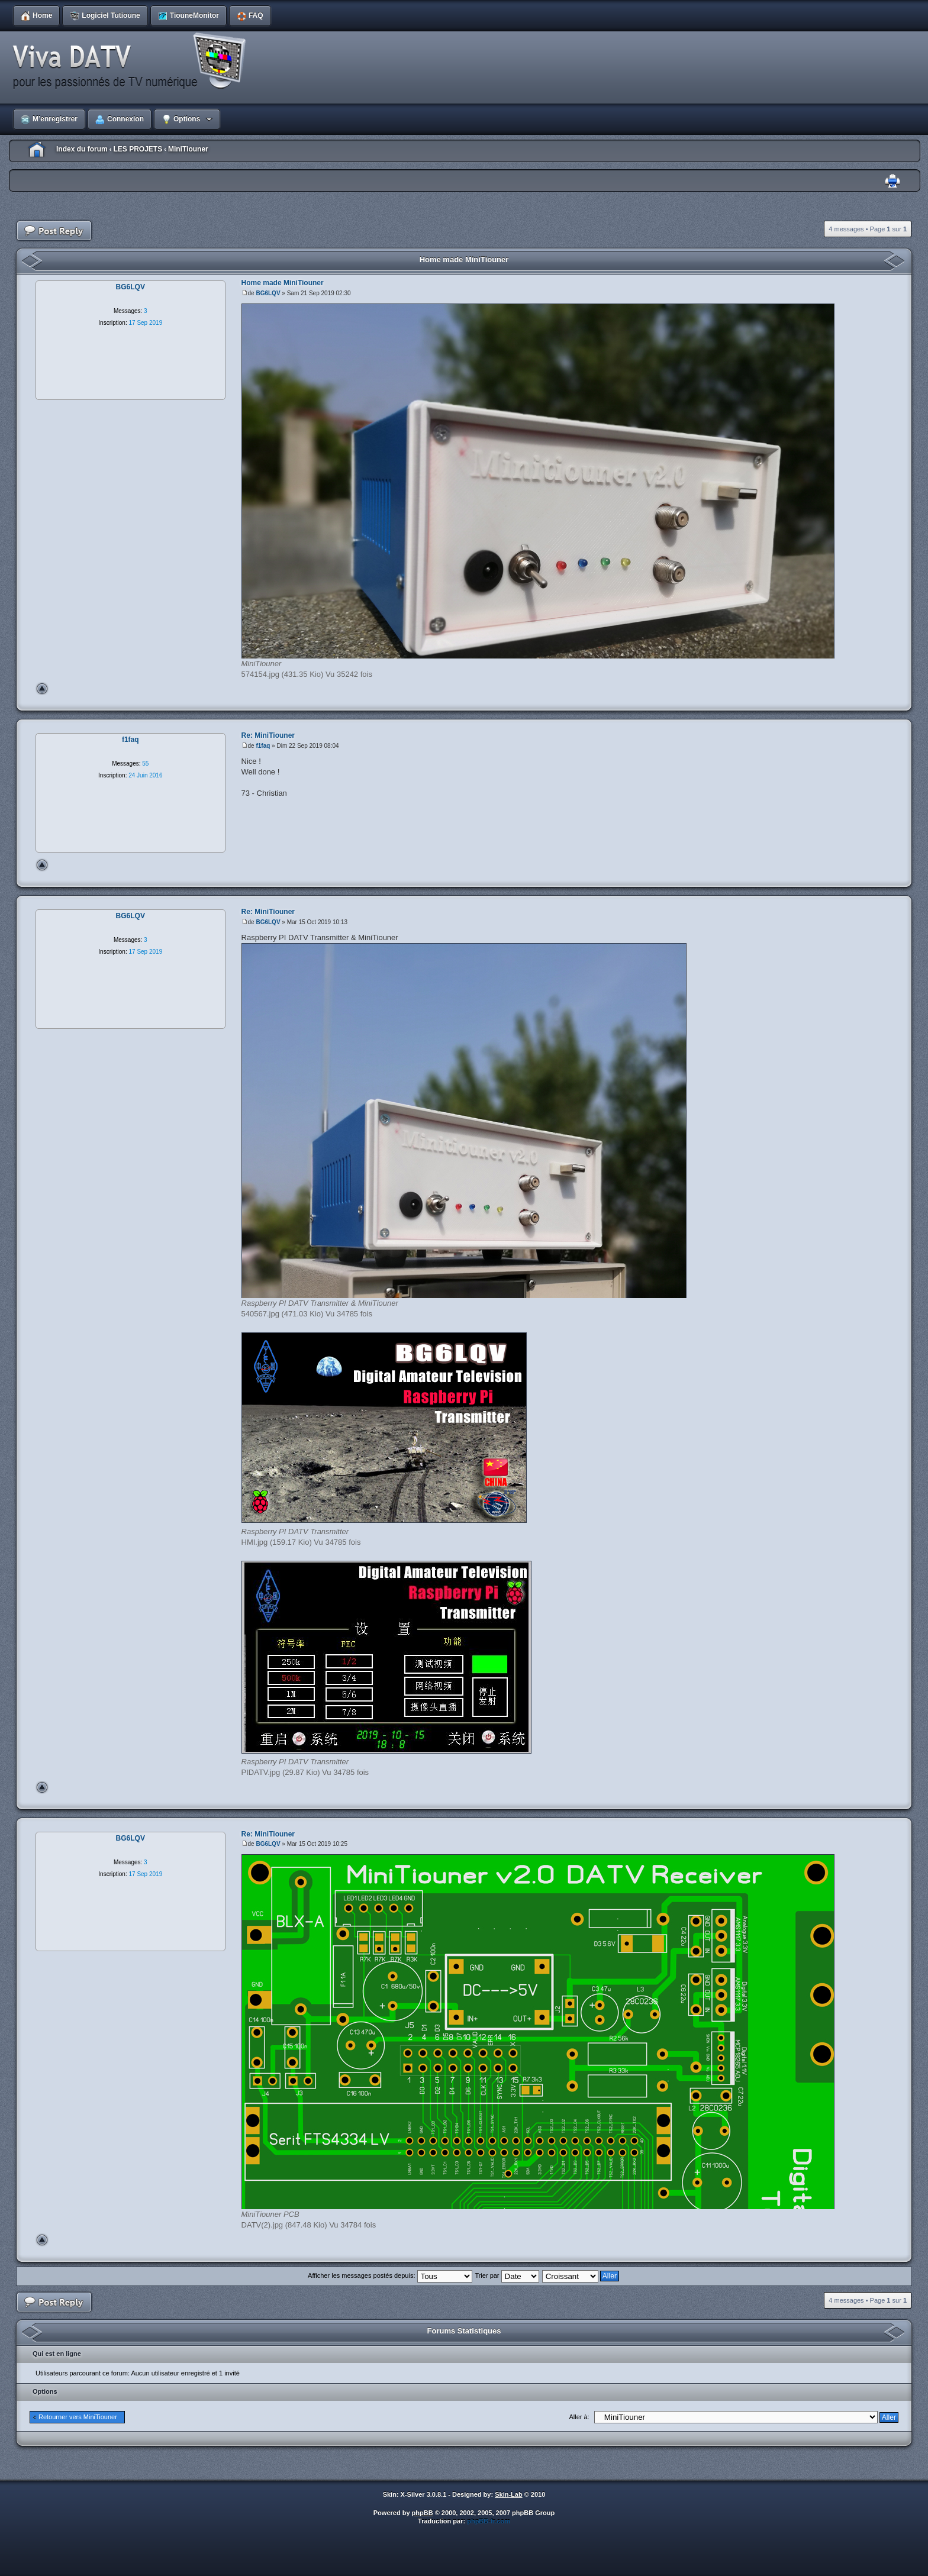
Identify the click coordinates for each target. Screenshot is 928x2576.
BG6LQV (268, 293)
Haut (42, 688)
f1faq (263, 746)
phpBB (422, 2512)
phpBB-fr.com (488, 2521)
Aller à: (579, 2416)
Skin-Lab (508, 2494)
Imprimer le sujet (892, 181)
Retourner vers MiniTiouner (77, 2416)
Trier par (507, 2275)
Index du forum (82, 149)
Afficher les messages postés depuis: (390, 2275)
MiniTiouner (188, 149)
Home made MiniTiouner (464, 259)
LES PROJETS (137, 149)
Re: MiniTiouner (268, 735)
